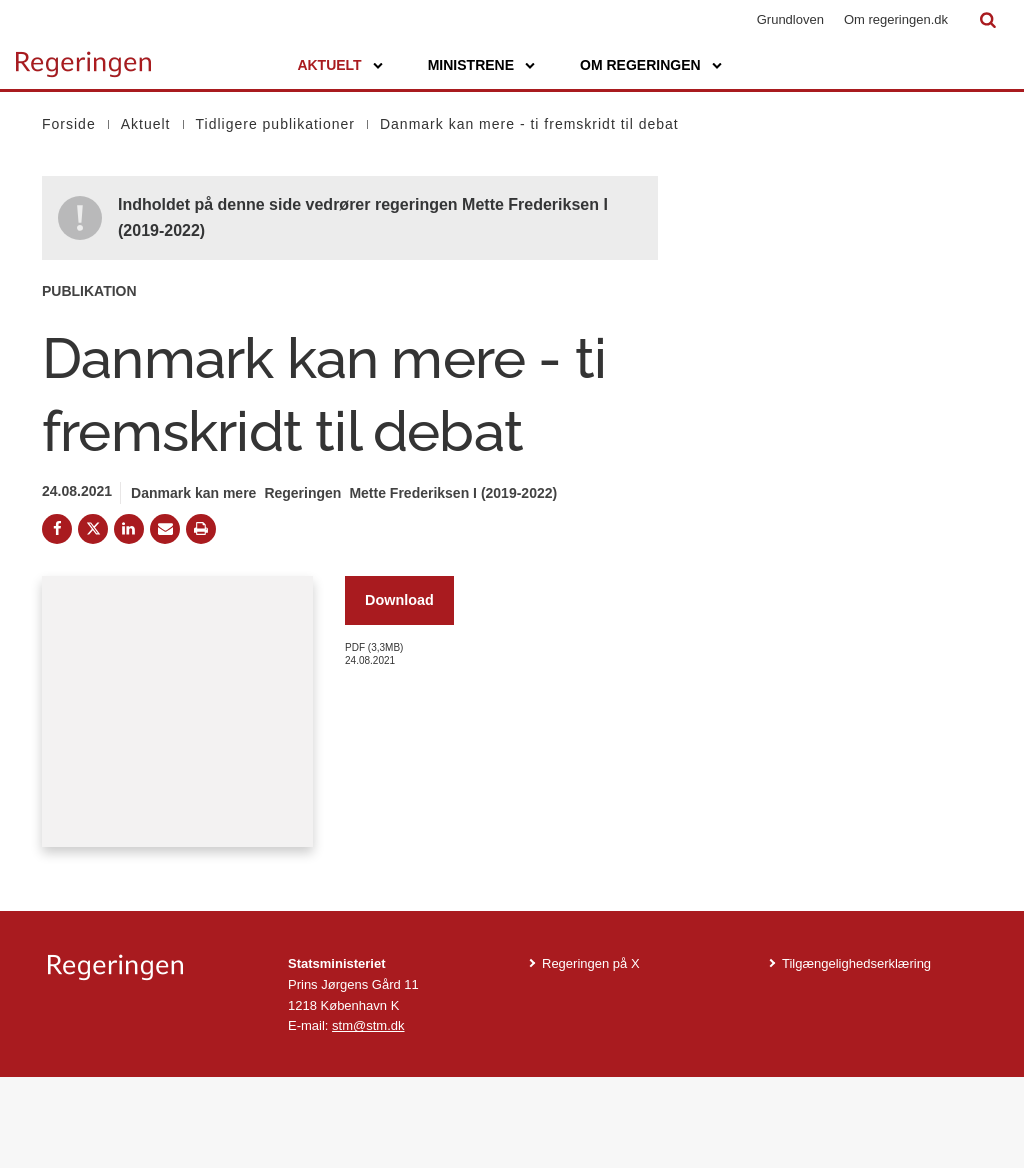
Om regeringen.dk (896, 19)
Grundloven (790, 19)
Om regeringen (640, 65)
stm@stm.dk (368, 1116)
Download (399, 600)
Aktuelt (329, 65)
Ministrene (471, 65)
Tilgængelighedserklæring (856, 1053)
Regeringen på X (591, 1053)
